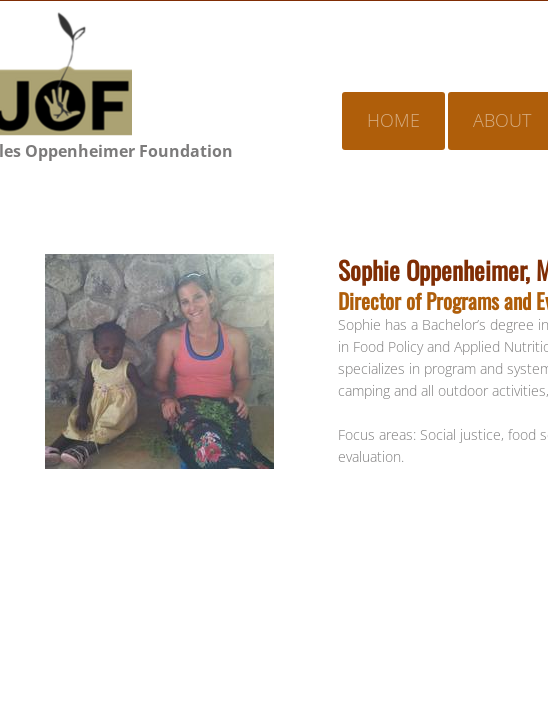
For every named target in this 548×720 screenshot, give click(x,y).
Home (393, 120)
